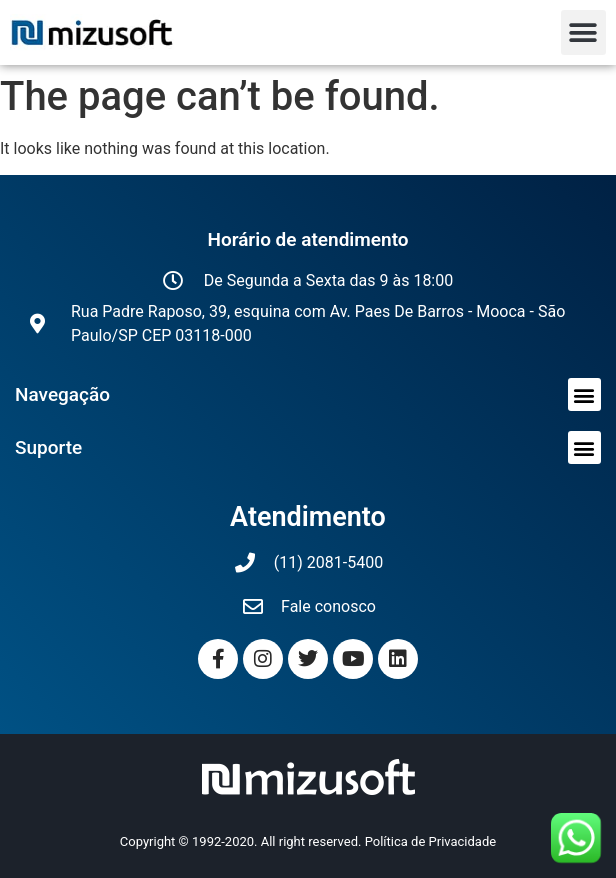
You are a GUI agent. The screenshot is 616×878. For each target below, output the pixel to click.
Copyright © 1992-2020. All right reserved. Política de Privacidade (308, 841)
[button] (583, 32)
